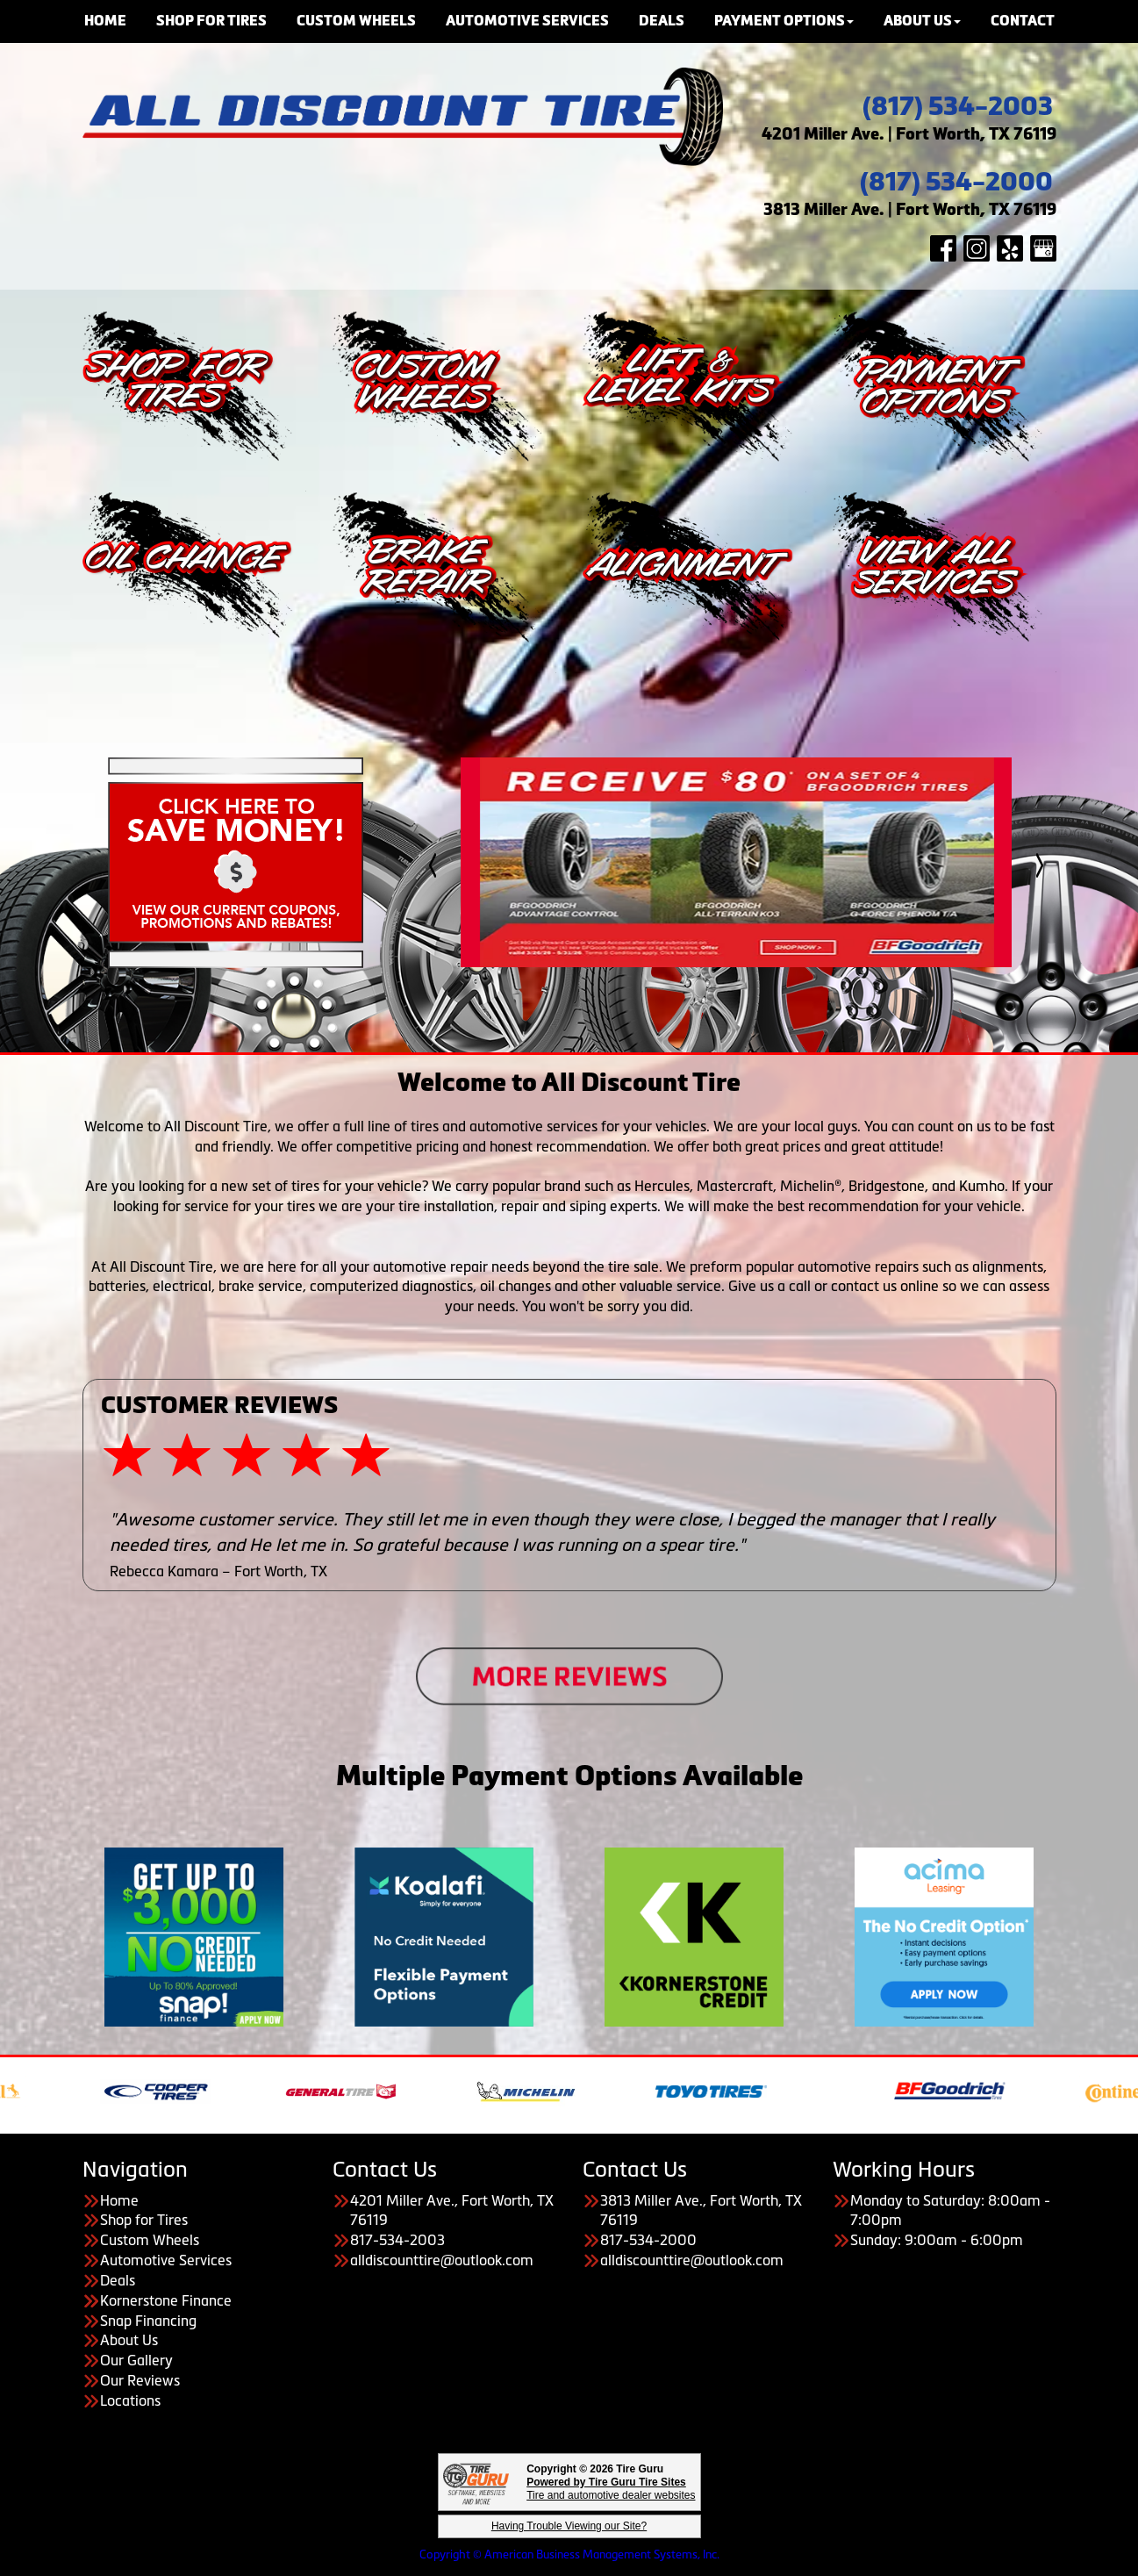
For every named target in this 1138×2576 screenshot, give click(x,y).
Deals (117, 2280)
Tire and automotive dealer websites (610, 2488)
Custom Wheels (149, 2240)
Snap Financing (148, 2320)
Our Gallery (136, 2360)
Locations (130, 2400)
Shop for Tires (144, 2220)
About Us (129, 2340)
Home (119, 2200)
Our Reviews (140, 2380)
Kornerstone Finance (166, 2300)
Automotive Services (166, 2260)
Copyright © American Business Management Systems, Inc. (569, 2554)
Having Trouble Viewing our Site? (569, 2526)
